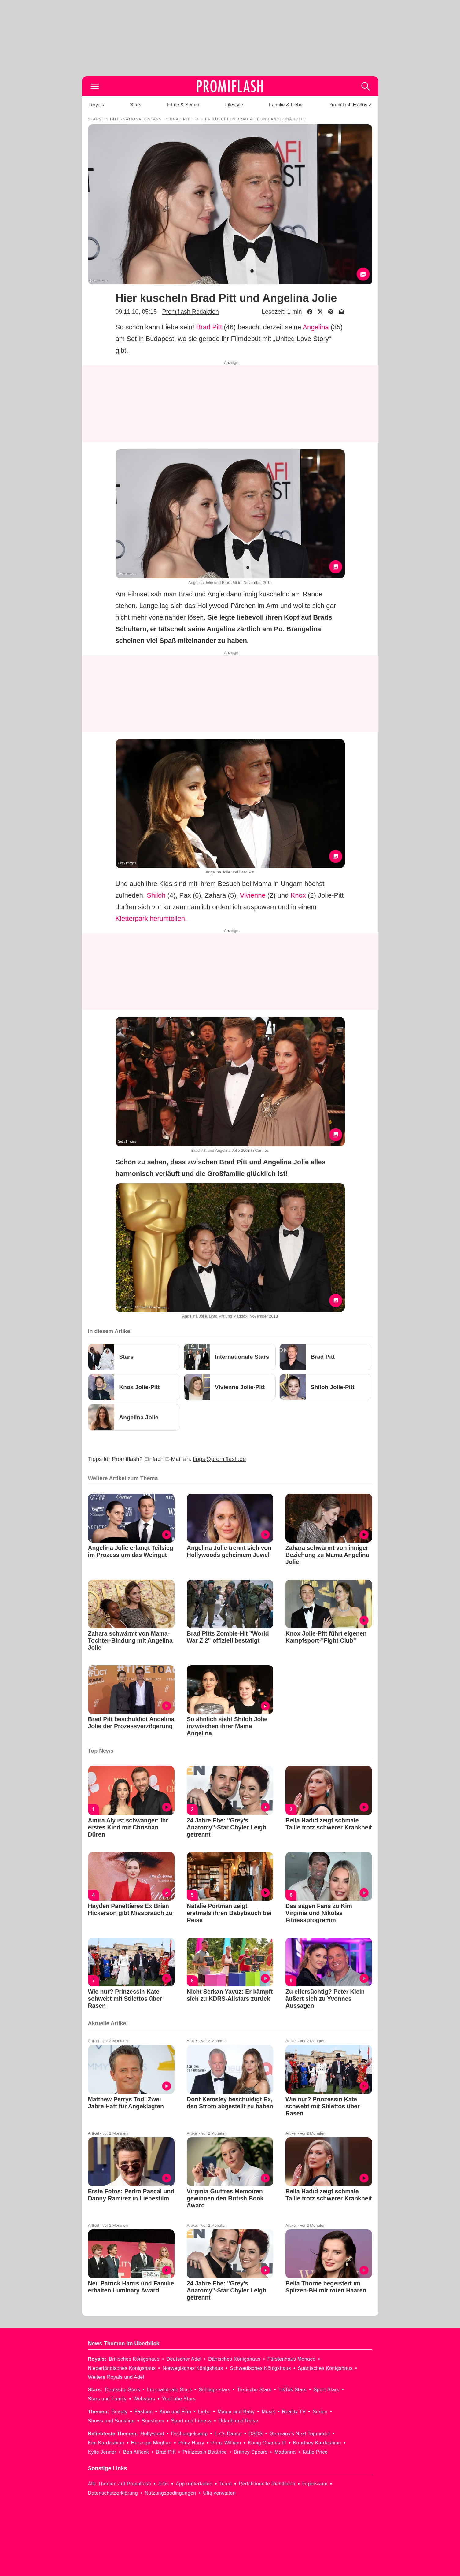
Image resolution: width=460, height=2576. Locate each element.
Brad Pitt (209, 327)
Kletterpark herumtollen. (151, 918)
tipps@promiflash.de (219, 1459)
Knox (298, 895)
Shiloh (156, 895)
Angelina (316, 327)
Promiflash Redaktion (190, 311)
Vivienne (253, 895)
